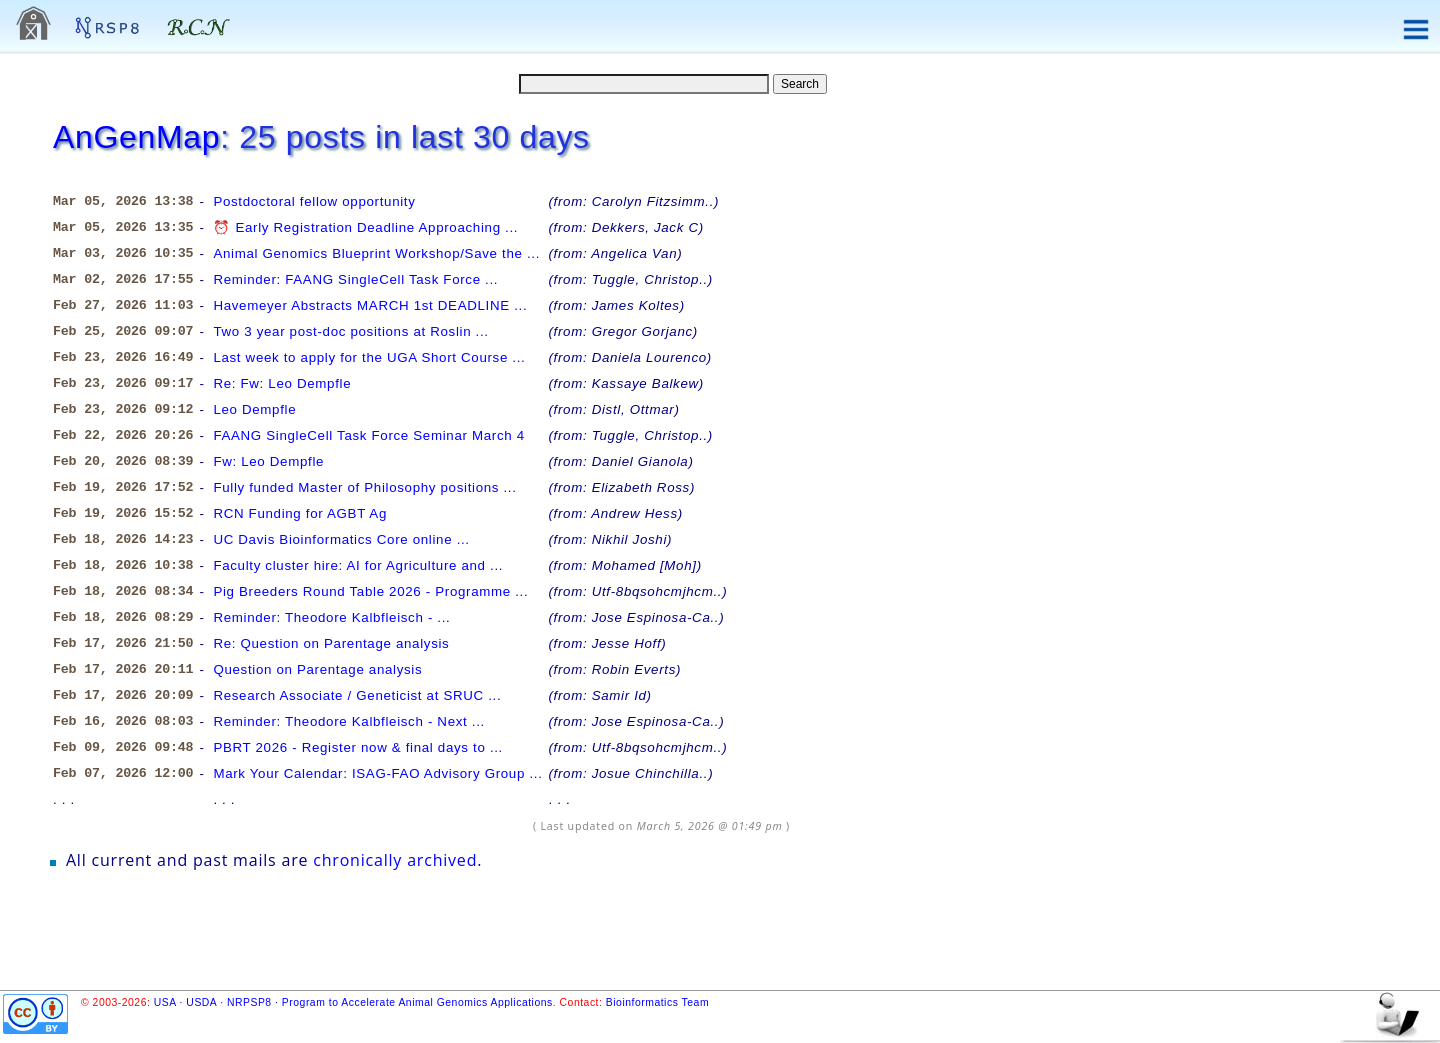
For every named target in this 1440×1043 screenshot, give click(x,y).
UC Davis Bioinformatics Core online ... (341, 539)
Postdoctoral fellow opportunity (314, 201)
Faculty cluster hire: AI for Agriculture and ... (358, 565)
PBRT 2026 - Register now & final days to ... (358, 747)
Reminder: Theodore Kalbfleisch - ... (331, 617)
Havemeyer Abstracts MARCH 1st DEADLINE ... (370, 305)
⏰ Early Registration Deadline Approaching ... (365, 227)
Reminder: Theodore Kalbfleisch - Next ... (349, 721)
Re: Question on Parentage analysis (331, 643)
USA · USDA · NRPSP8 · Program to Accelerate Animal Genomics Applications (353, 1002)
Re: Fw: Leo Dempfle (282, 383)
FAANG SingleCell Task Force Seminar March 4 (368, 435)
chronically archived (395, 860)
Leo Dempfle (254, 409)
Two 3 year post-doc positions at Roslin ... (350, 331)
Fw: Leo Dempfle (268, 461)
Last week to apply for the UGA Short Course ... (369, 357)
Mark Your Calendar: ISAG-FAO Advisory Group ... (377, 773)
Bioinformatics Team (657, 1002)
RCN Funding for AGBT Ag (300, 513)
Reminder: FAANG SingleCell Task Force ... (355, 279)
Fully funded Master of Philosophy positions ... (364, 487)
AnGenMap (136, 137)
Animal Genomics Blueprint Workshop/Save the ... (376, 253)
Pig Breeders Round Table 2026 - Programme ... (370, 591)
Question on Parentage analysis (317, 669)
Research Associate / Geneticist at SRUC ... (357, 695)
